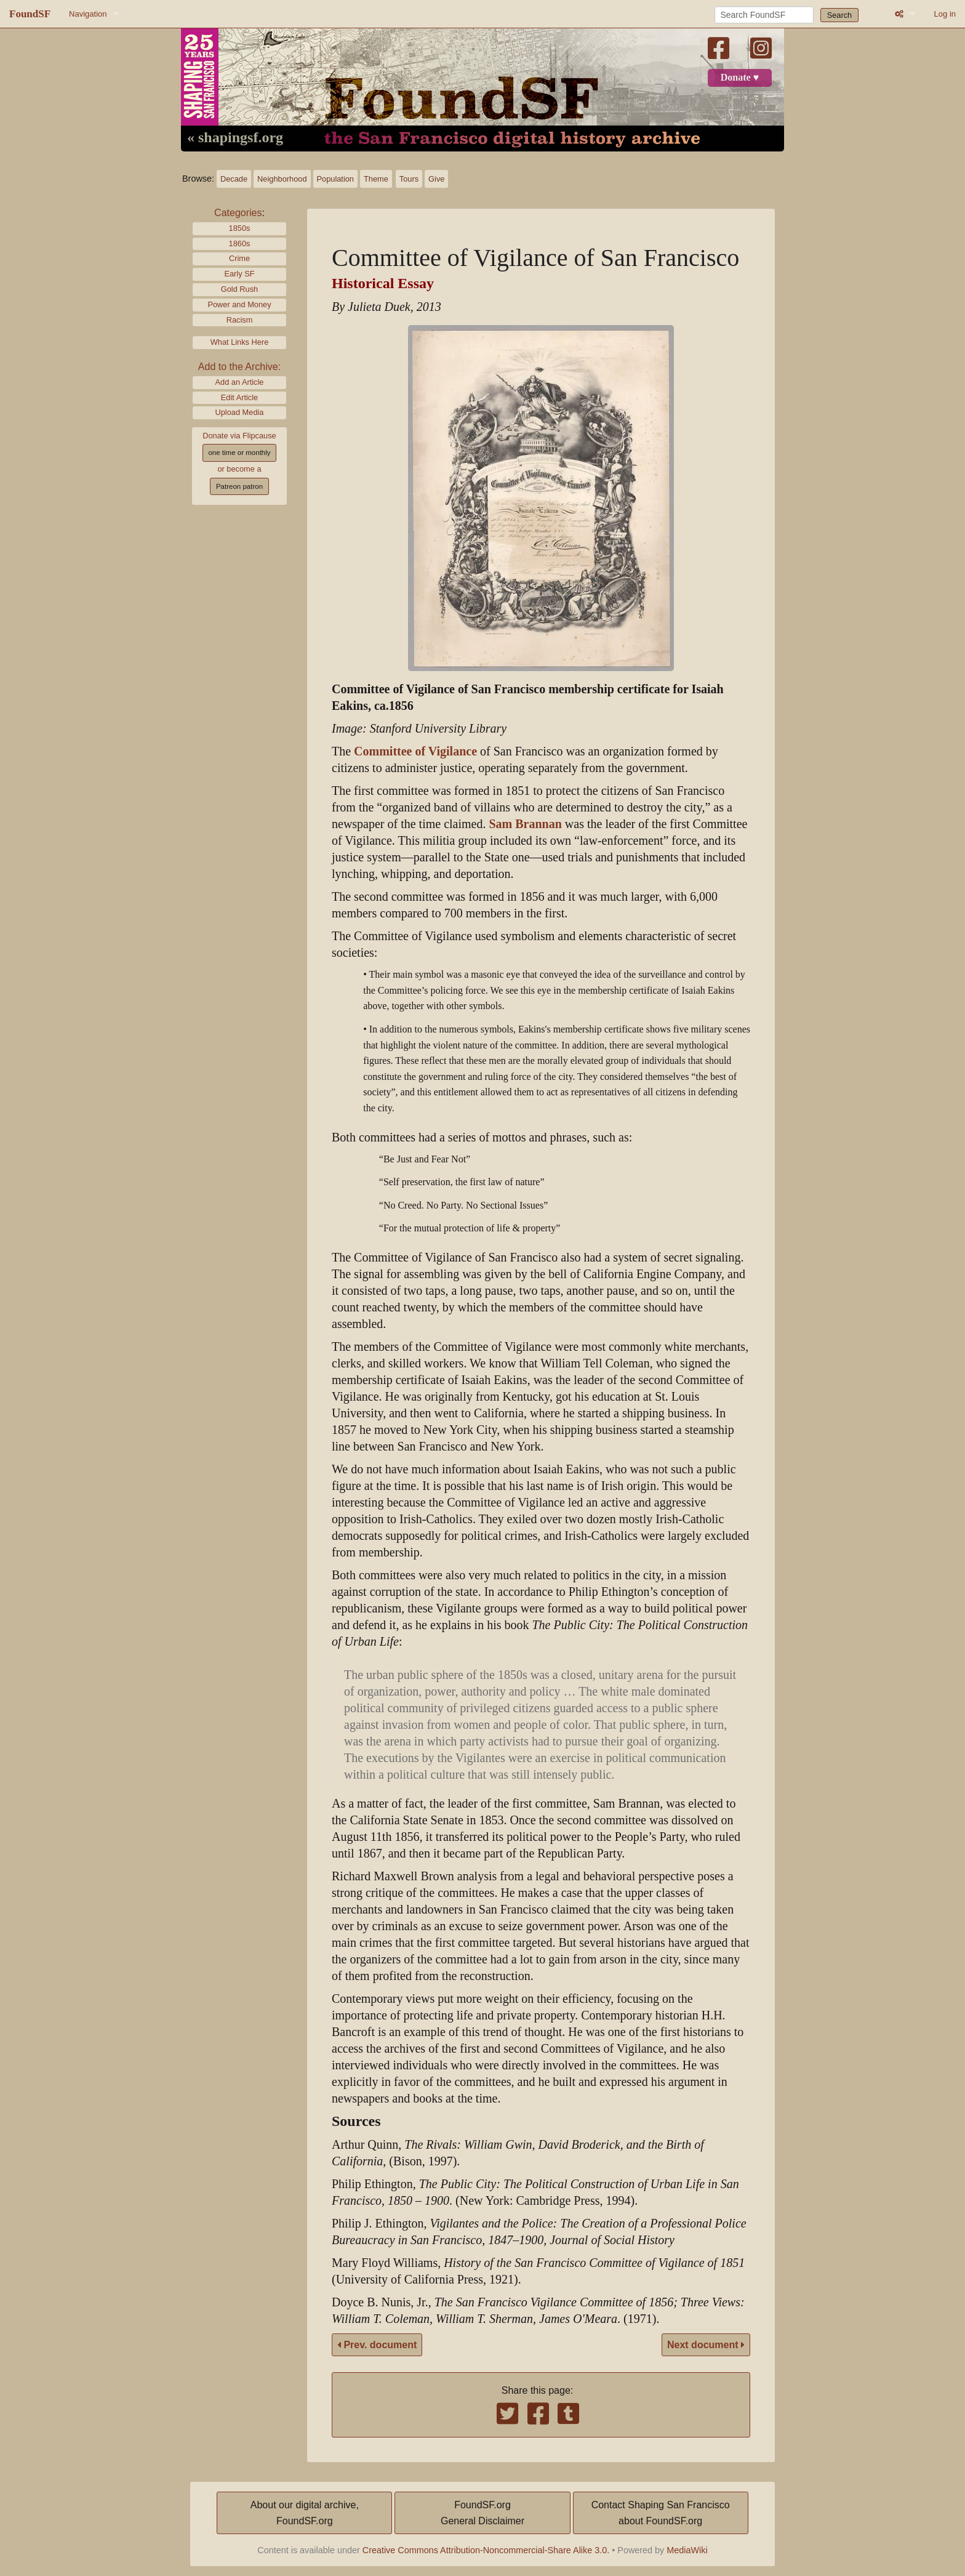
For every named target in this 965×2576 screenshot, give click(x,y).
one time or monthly (239, 452)
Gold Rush (239, 289)
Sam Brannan (525, 824)
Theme (376, 178)
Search (839, 15)
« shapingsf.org (235, 138)
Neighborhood (281, 178)
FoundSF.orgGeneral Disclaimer (482, 2513)
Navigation (87, 13)
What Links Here (239, 342)
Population (335, 178)
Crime (239, 258)
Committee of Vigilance (415, 751)
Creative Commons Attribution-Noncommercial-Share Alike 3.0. (486, 2550)
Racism (239, 319)
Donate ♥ (740, 77)
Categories (238, 212)
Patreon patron (239, 486)
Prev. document (377, 2345)
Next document (706, 2345)
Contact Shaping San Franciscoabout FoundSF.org (660, 2513)
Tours (408, 178)
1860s (239, 243)
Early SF (239, 273)
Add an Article (239, 382)
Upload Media (239, 412)
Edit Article (239, 397)
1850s (239, 228)
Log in (945, 13)
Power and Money (239, 304)
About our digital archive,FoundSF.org (304, 2513)
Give (436, 178)
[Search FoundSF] (764, 14)
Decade (233, 178)
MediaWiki (687, 2550)
